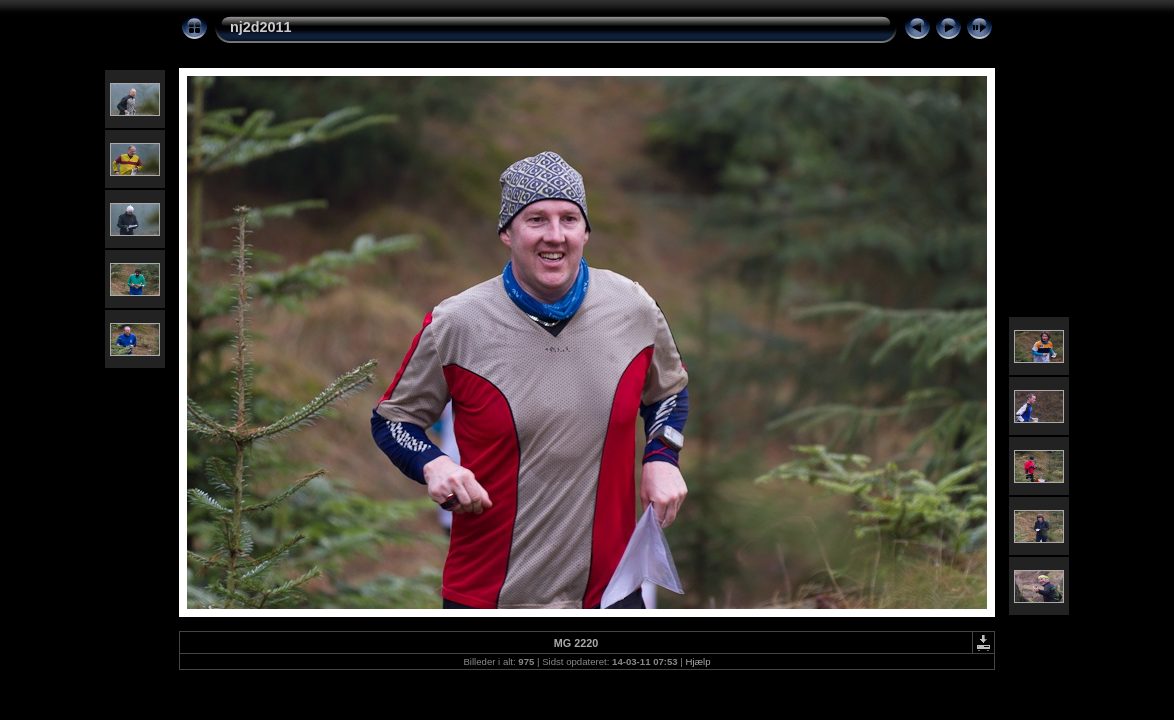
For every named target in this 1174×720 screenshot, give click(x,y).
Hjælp (698, 661)
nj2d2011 (261, 27)
